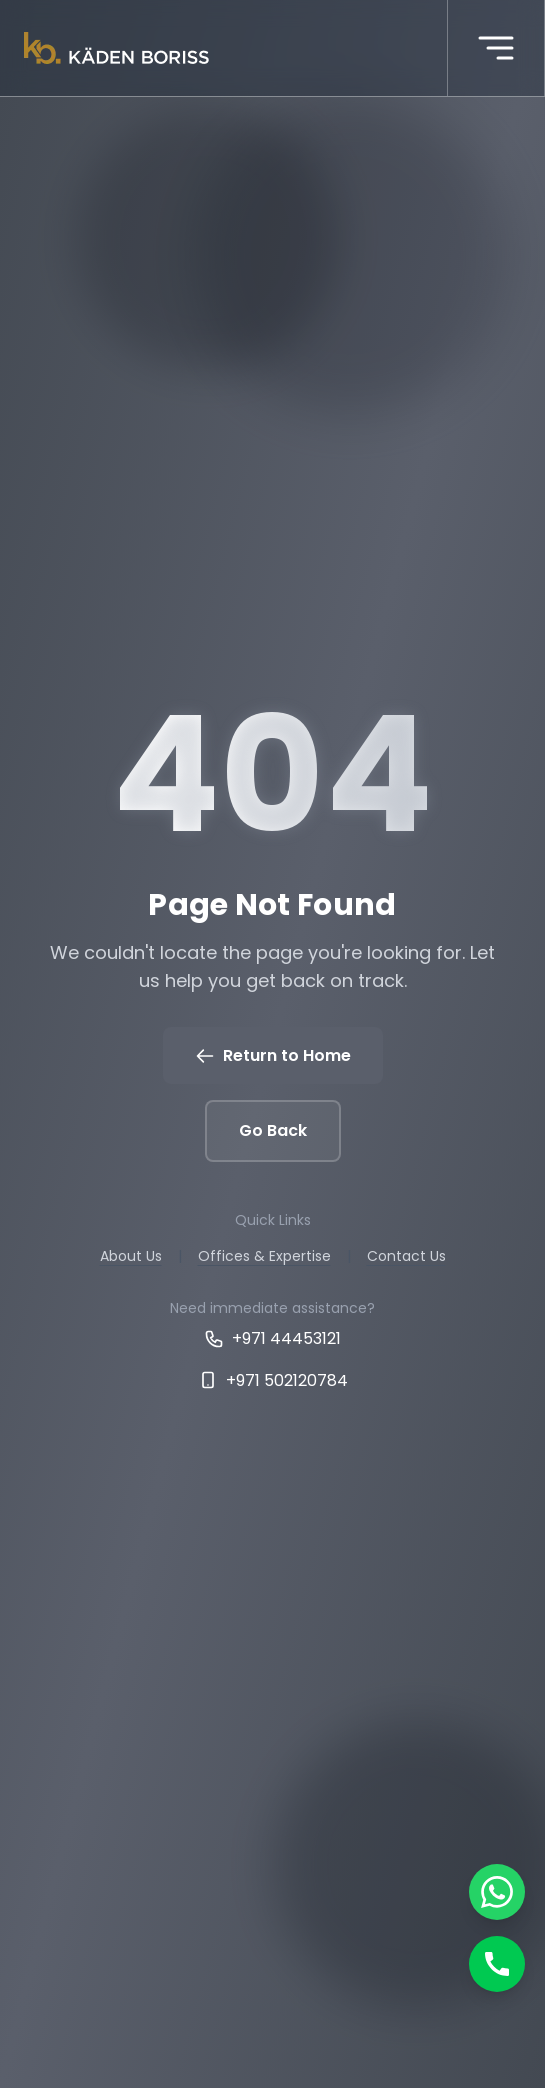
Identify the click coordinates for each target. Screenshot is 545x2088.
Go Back (273, 1130)
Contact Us (406, 1256)
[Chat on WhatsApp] (497, 1892)
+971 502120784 (273, 1380)
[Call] (497, 1964)
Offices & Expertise (264, 1256)
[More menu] (496, 48)
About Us (131, 1256)
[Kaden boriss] (116, 48)
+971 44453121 (272, 1338)
